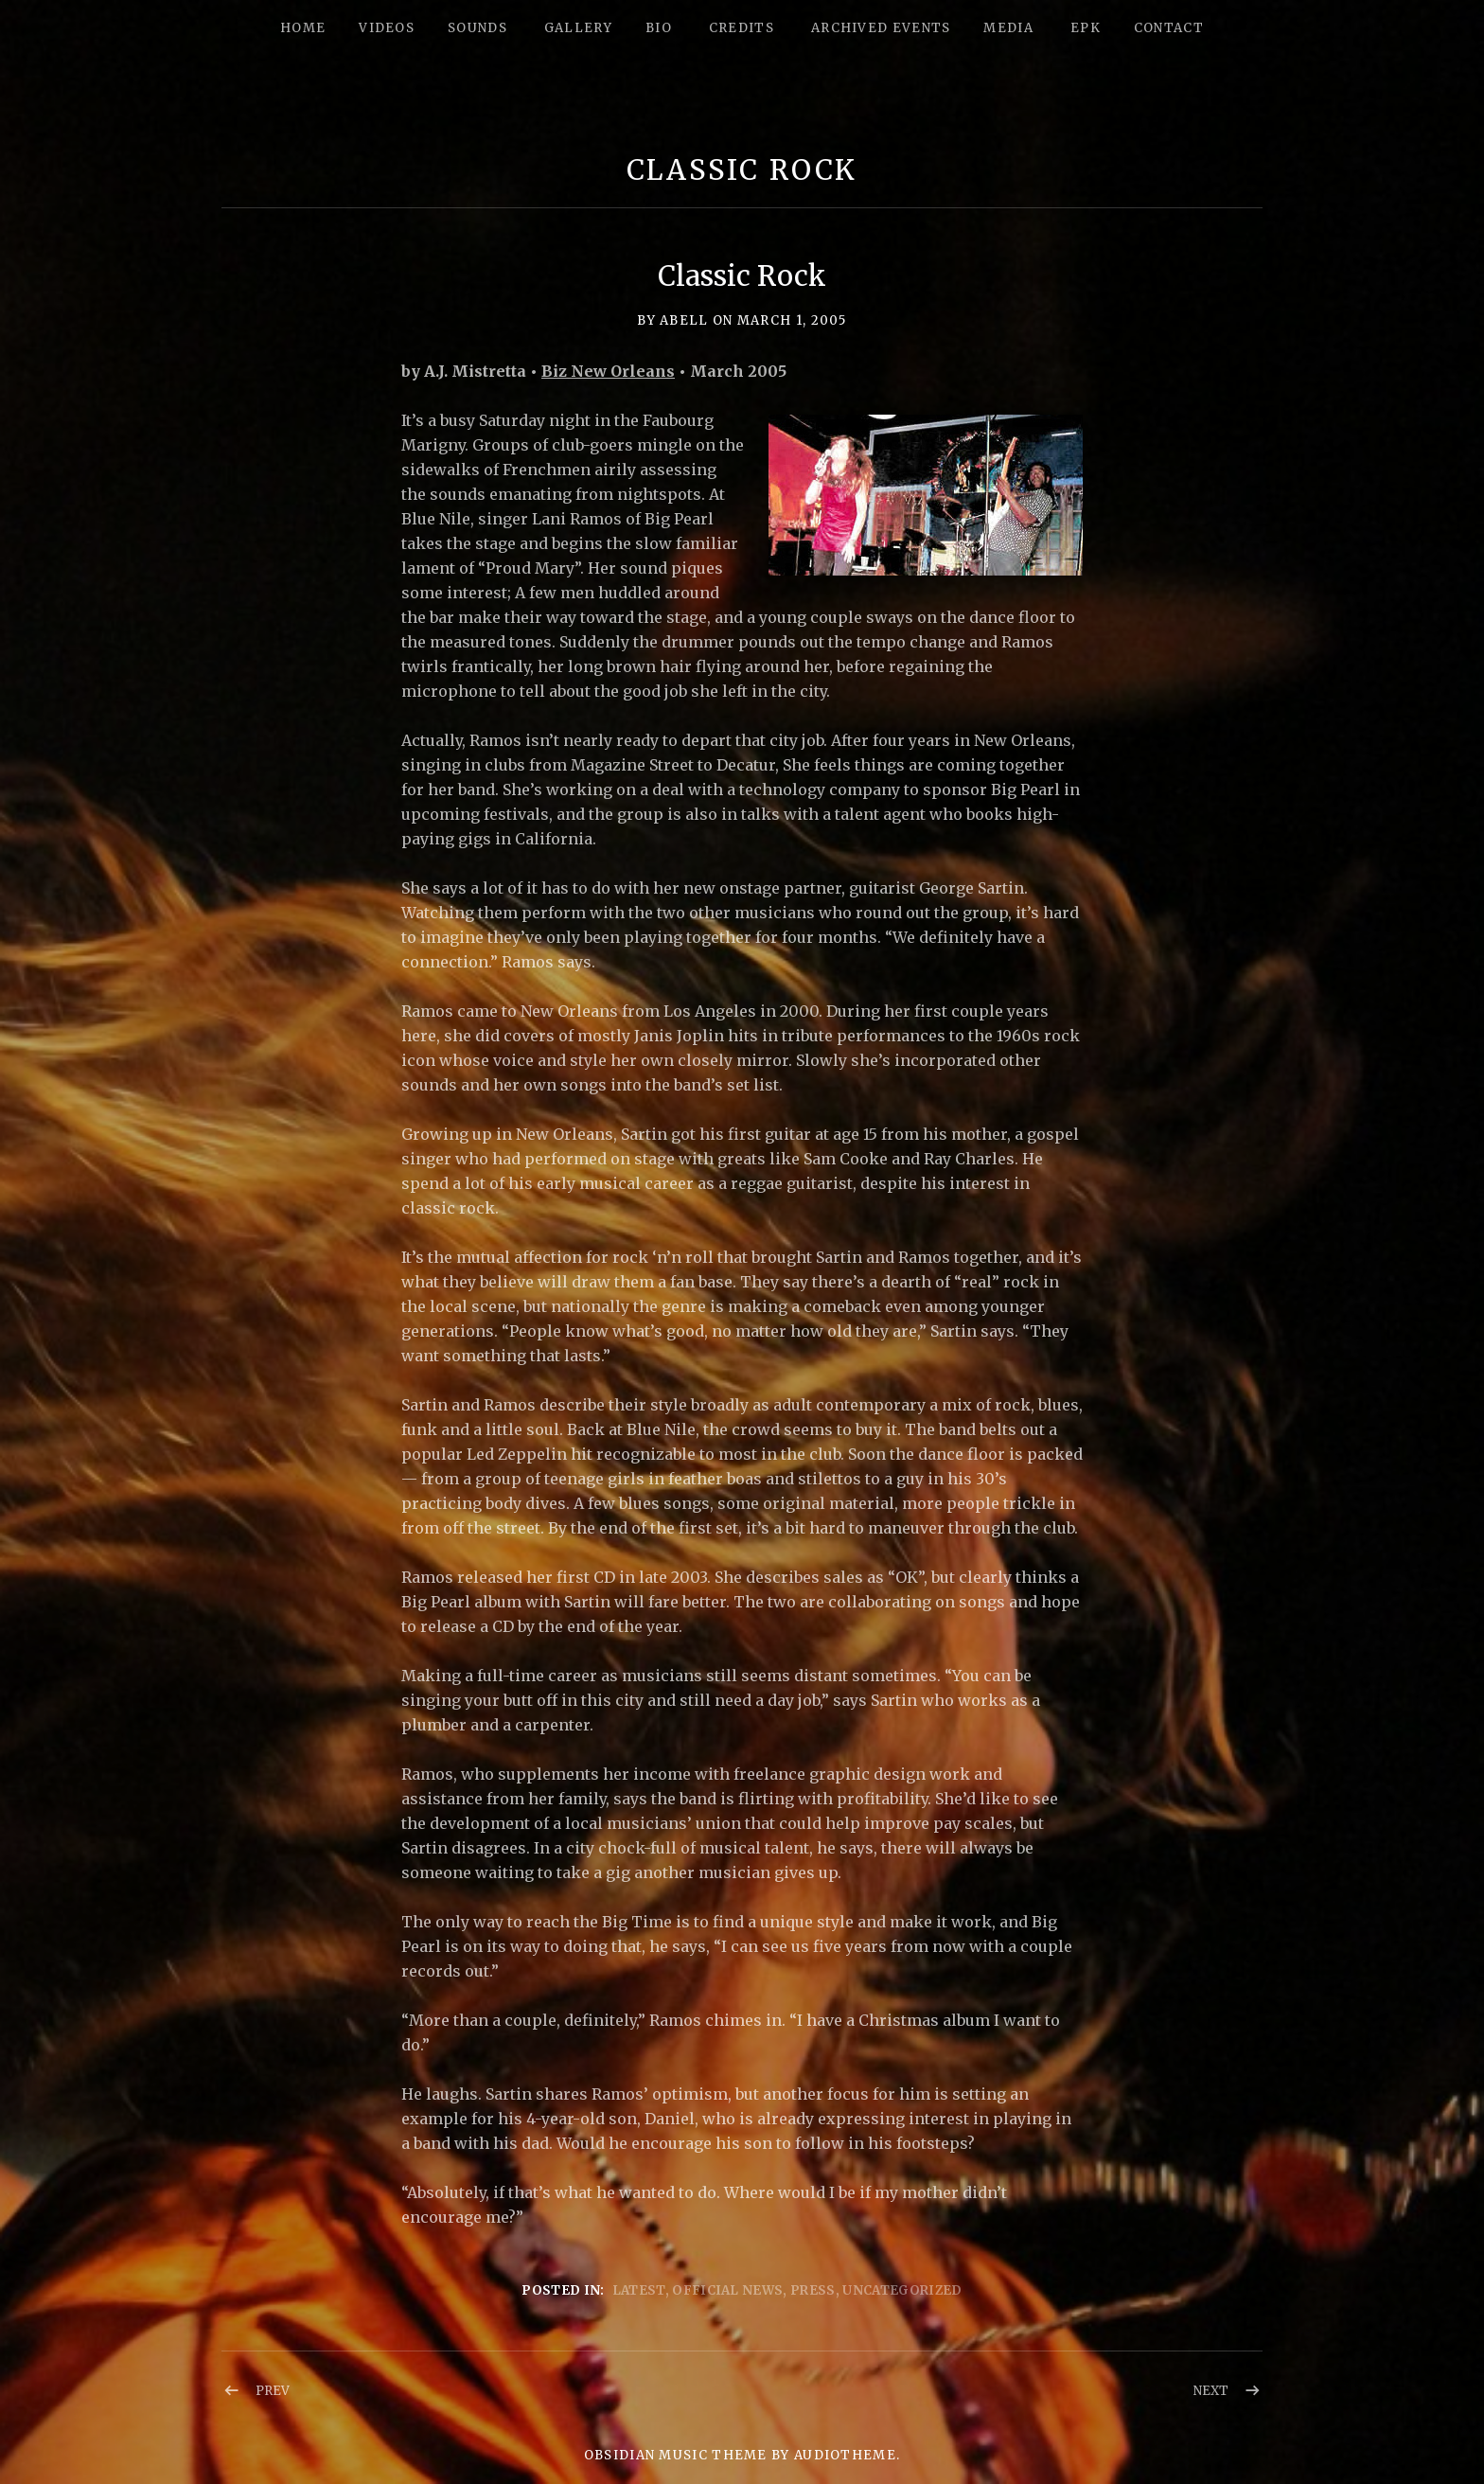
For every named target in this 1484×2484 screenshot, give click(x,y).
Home (303, 28)
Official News (727, 2290)
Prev (273, 2391)
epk (1085, 28)
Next (1210, 2391)
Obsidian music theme (676, 2455)
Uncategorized (902, 2290)
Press (813, 2290)
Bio (658, 28)
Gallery (578, 28)
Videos (387, 28)
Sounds (477, 28)
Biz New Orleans (608, 371)
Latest (638, 2290)
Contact (1169, 28)
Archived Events (881, 28)
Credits (741, 28)
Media (1008, 28)
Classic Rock (742, 169)
